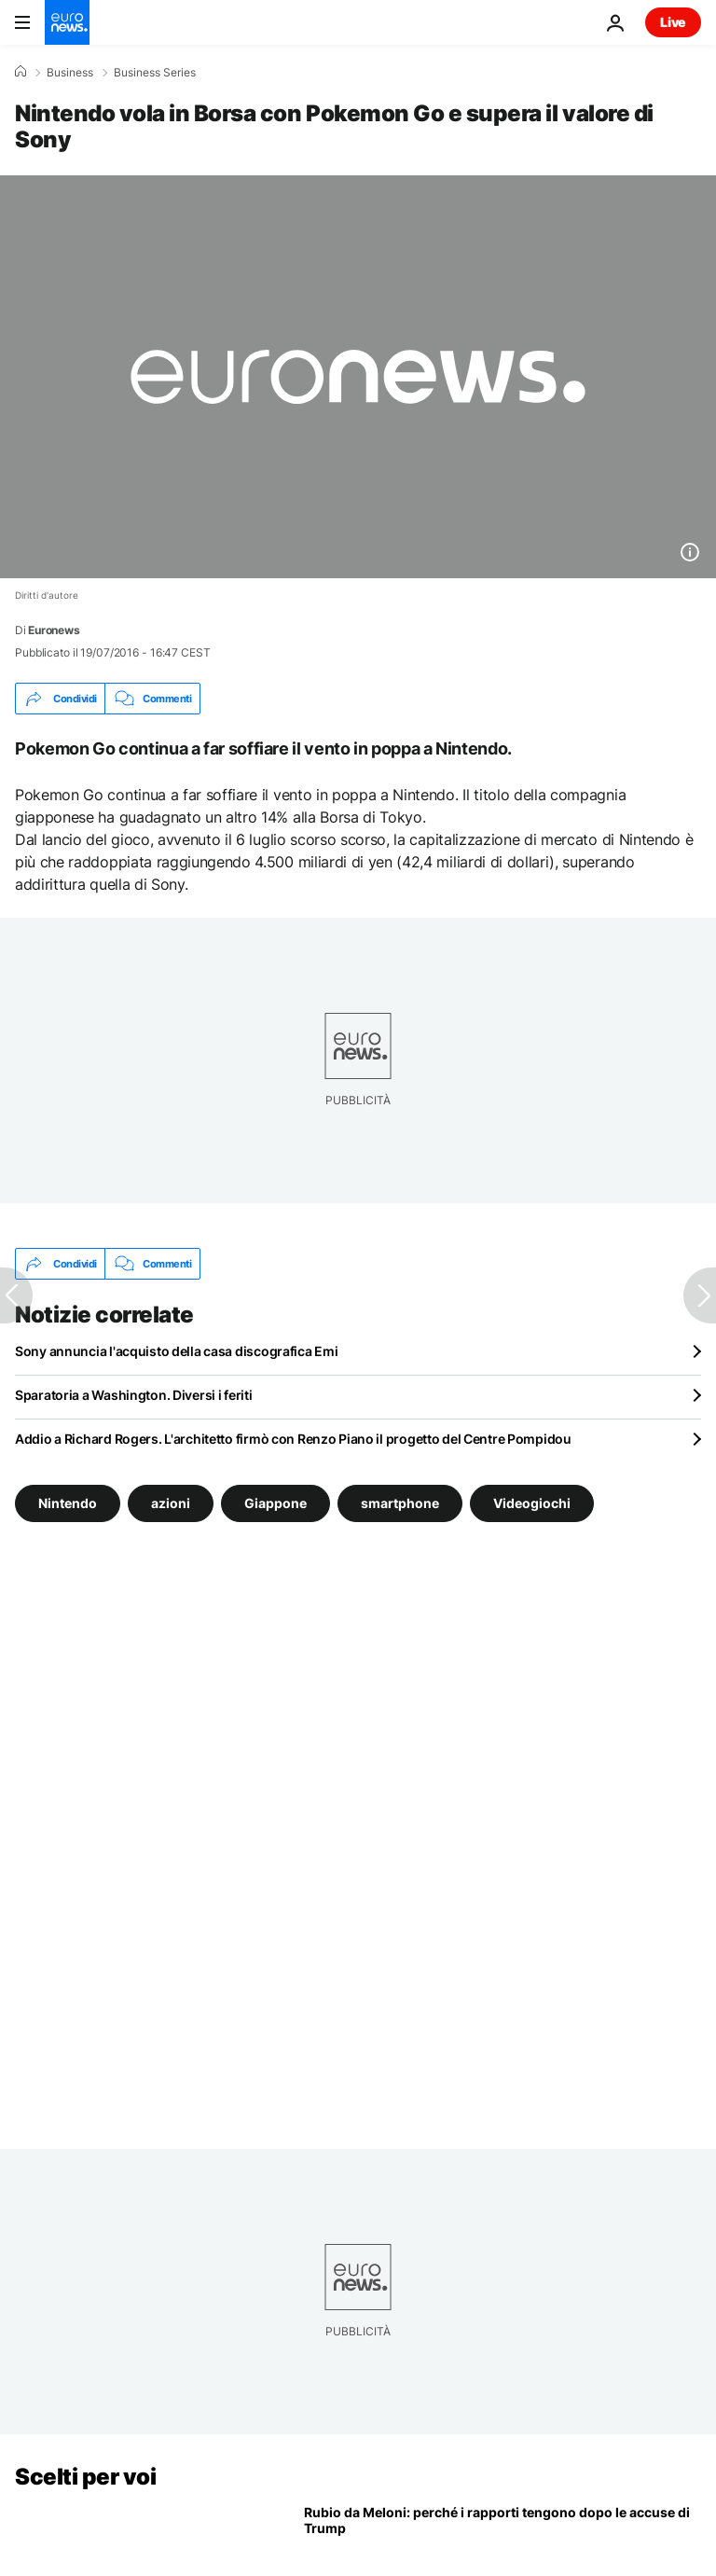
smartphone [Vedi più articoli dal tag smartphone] (400, 1503)
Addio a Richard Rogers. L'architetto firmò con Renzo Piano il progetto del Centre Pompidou (293, 1439)
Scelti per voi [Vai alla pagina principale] (85, 2476)
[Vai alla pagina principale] (67, 22)
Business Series (155, 72)
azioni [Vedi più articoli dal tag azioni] (170, 1503)
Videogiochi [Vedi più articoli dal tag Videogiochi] (532, 1503)
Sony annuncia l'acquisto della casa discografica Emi (176, 1351)
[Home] (20, 71)
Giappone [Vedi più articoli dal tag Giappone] (275, 1503)
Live (673, 22)
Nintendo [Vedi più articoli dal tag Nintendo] (67, 1503)
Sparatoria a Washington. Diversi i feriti (134, 1395)
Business (70, 72)
